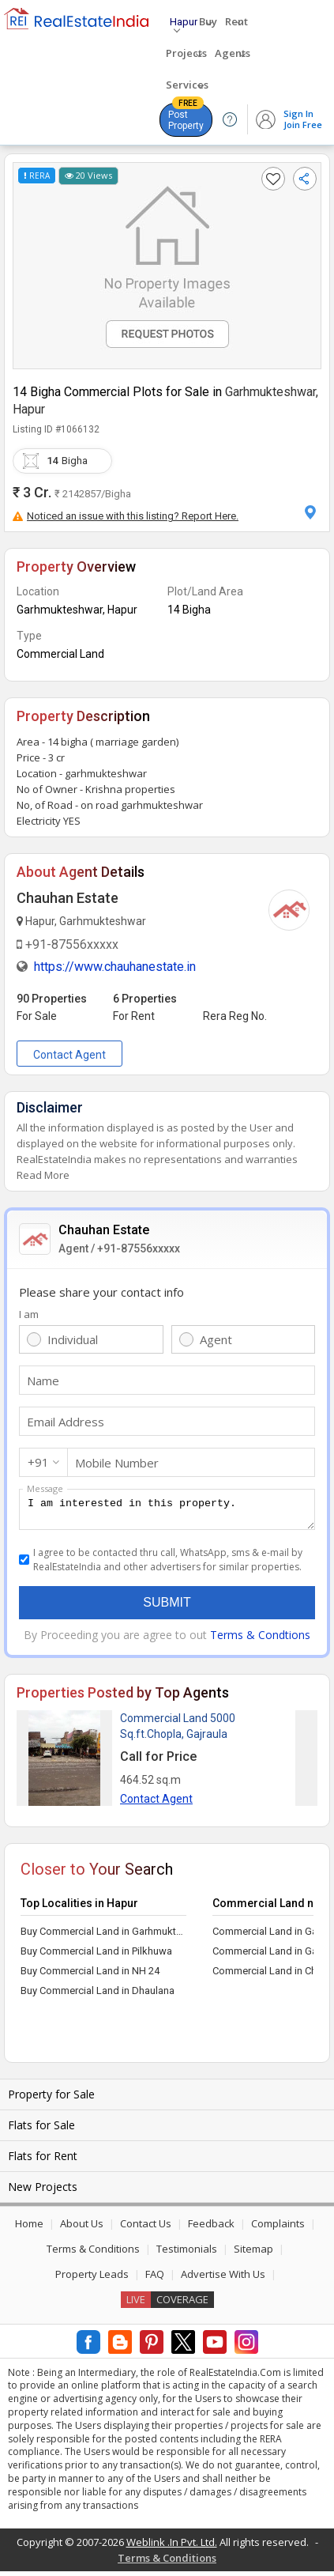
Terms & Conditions (93, 2253)
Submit (166, 1607)
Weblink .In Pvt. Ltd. (171, 2547)
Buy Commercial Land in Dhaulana (98, 1995)
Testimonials (186, 2253)
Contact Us (145, 2228)
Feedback (211, 2228)
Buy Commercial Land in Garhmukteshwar (103, 1936)
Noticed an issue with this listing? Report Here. (125, 516)
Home (29, 2228)
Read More (43, 1175)
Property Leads (92, 2279)
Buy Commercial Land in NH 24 (90, 1975)
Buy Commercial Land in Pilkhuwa (96, 1956)
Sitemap (253, 2253)
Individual (72, 1339)
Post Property (186, 117)
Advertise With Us (223, 2279)
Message (45, 1488)
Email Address (65, 1422)
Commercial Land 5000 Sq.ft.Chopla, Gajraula (177, 1731)
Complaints (278, 2228)
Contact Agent (69, 1054)
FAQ (154, 2279)
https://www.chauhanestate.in (115, 966)
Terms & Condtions (260, 1639)
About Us (81, 2228)
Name (43, 1380)
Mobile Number (117, 1463)
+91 (38, 1462)
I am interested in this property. (167, 1512)
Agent (216, 1339)
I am (29, 1314)
